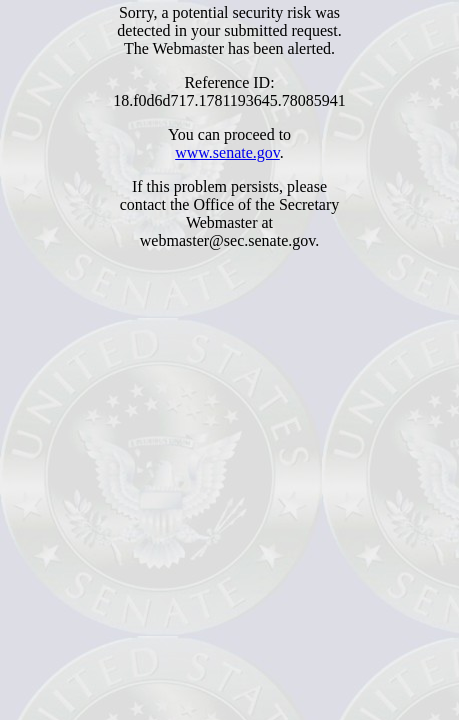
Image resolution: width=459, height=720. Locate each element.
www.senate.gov (227, 152)
